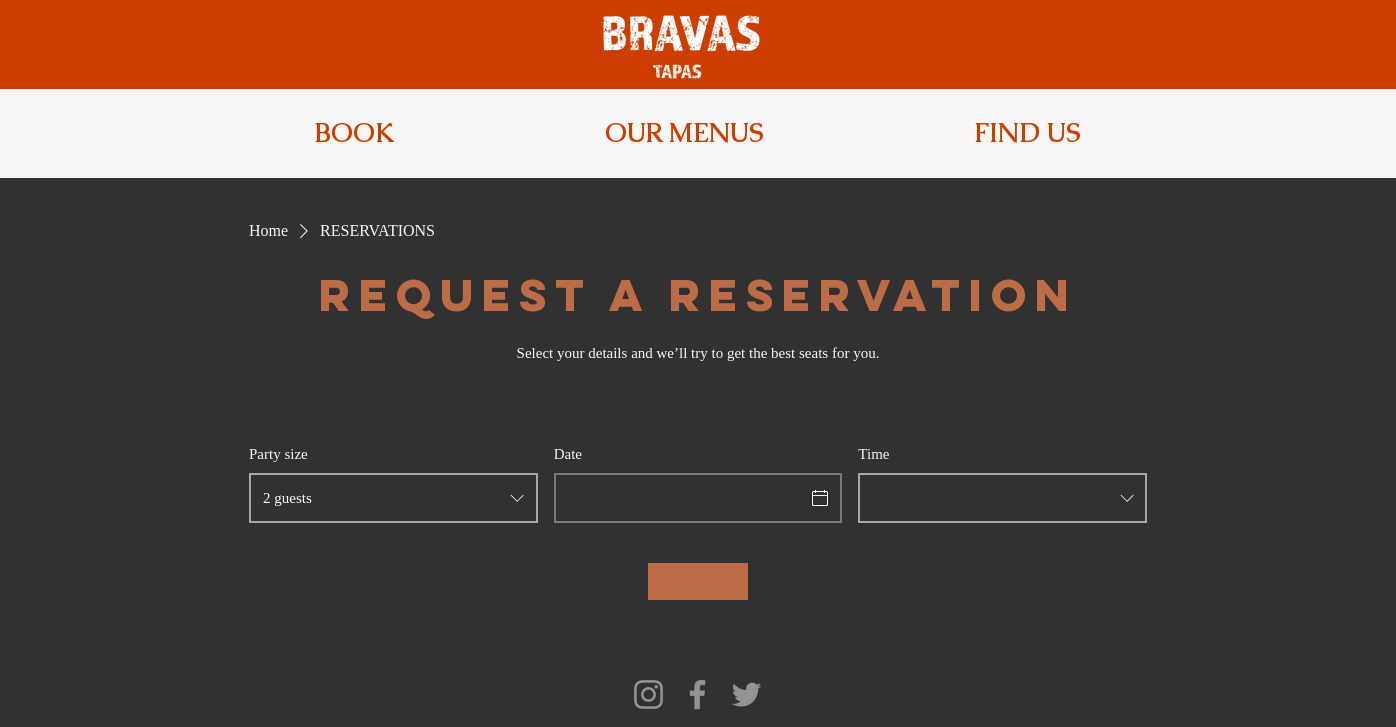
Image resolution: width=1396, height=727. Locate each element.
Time (873, 454)
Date (568, 454)
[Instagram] (648, 694)
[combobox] (393, 498)
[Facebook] (697, 694)
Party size (278, 454)
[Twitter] (746, 694)
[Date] (680, 498)
